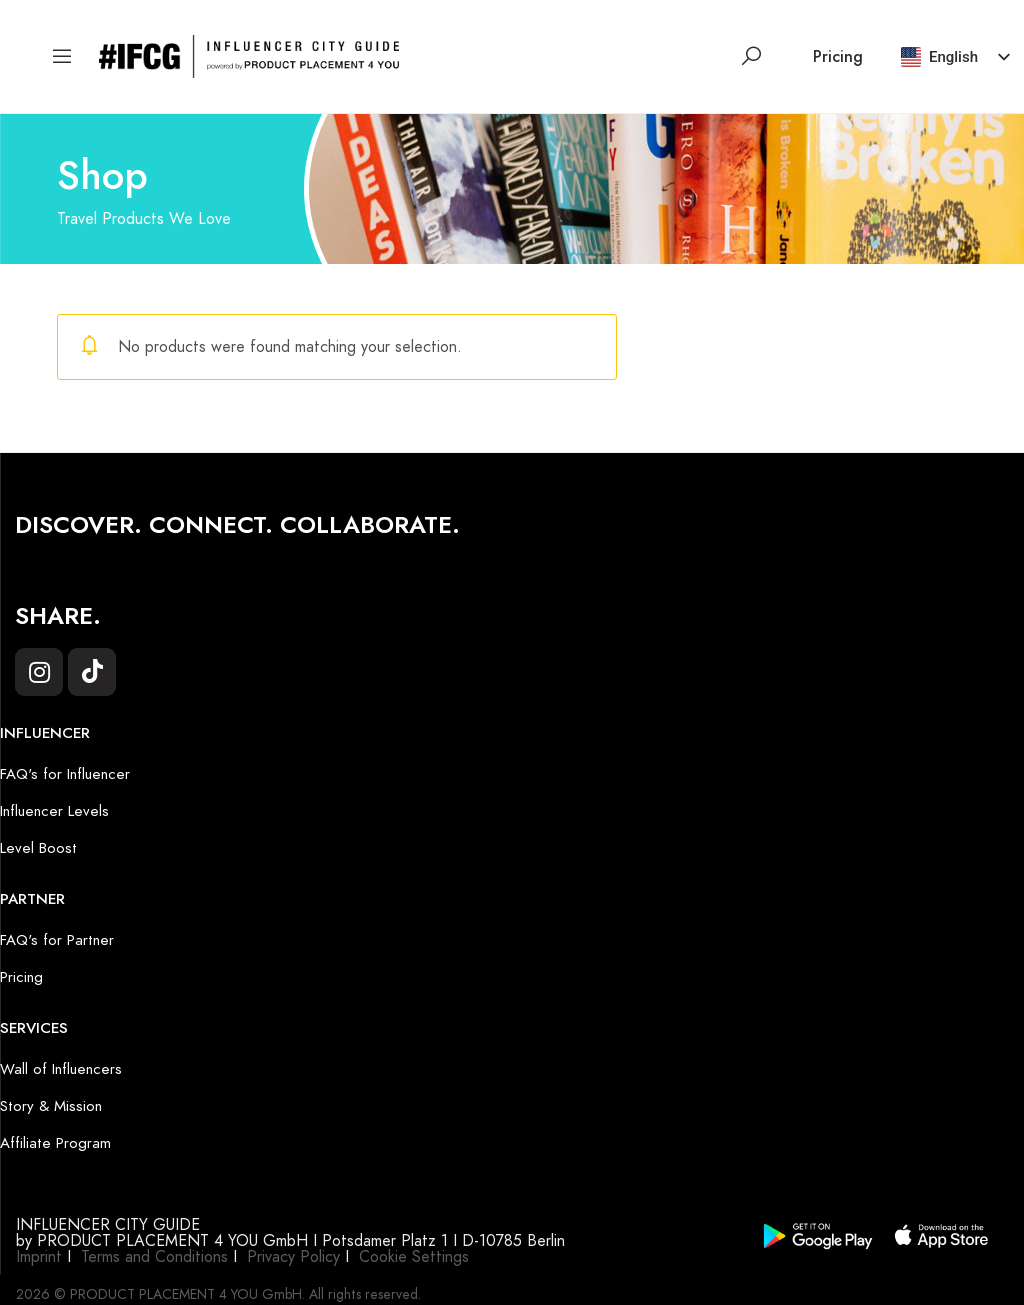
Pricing (838, 57)
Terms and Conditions (154, 1257)
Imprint (39, 1257)
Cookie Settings (414, 1257)
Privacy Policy (293, 1257)
